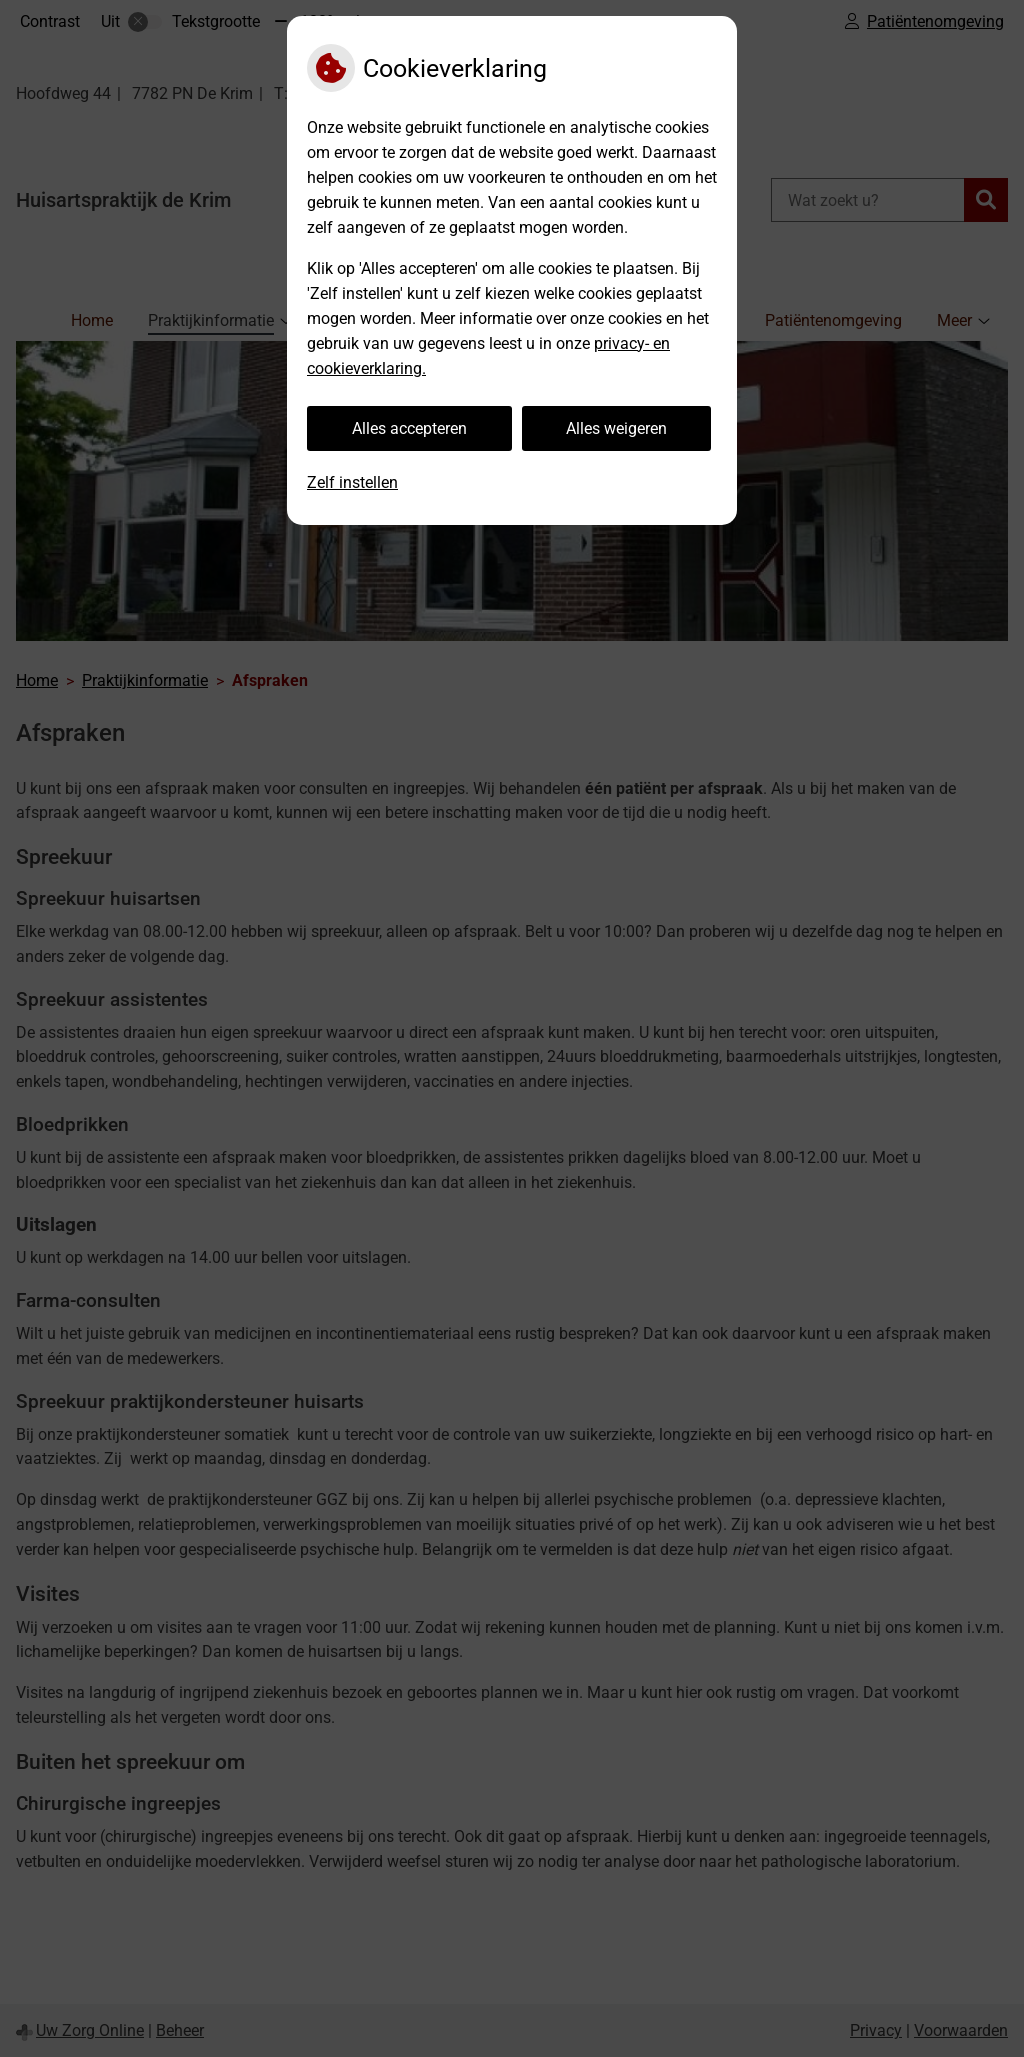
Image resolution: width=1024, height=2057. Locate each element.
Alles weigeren (616, 428)
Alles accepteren (409, 428)
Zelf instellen (352, 482)
